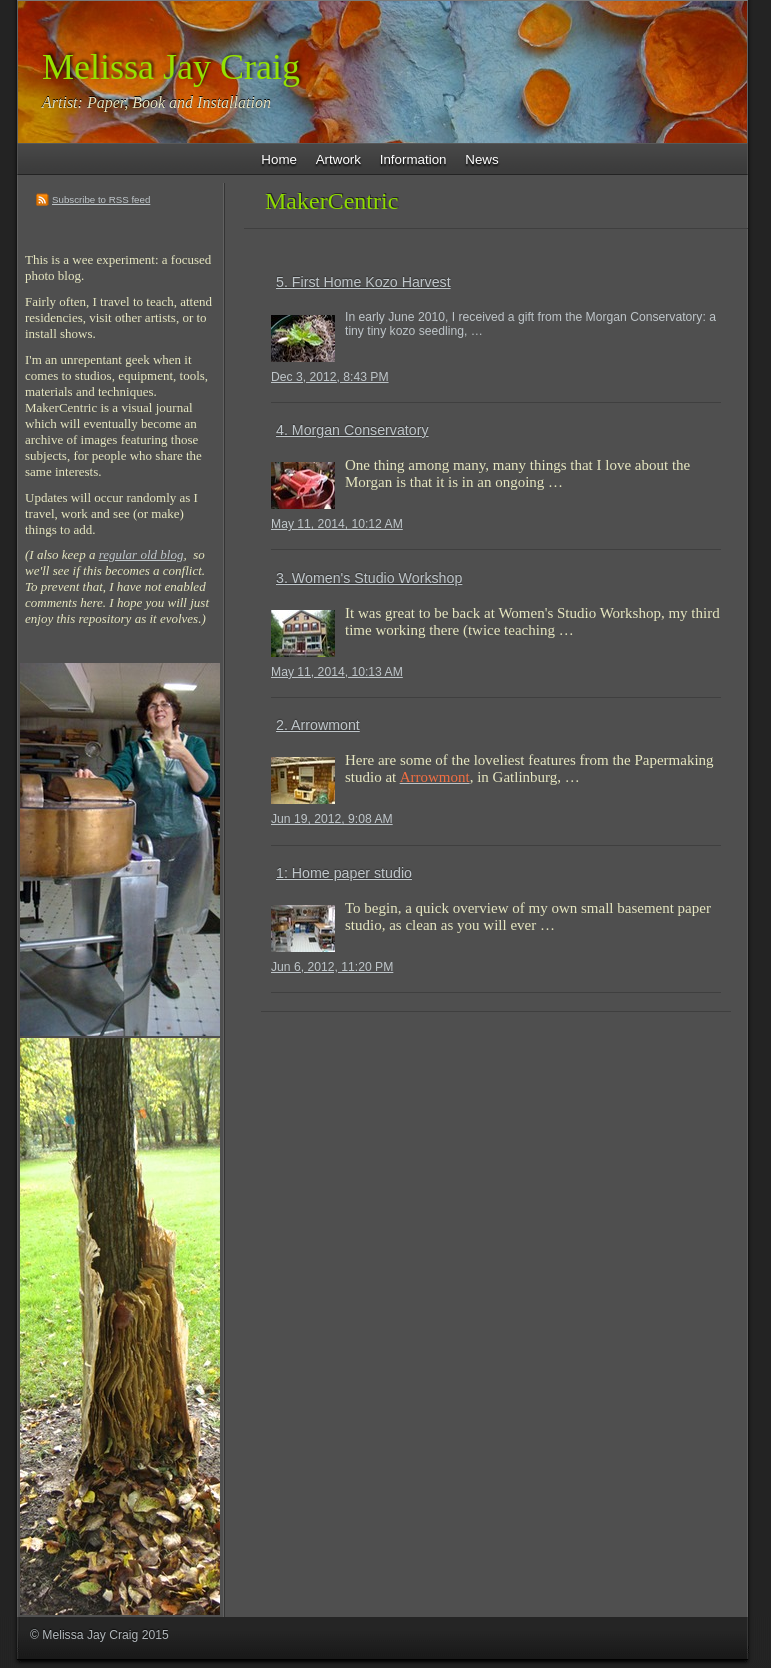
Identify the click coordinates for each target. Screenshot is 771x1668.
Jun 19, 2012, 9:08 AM (332, 819)
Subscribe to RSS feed (101, 199)
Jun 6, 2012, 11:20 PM (332, 967)
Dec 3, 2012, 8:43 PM (330, 377)
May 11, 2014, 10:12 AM (337, 524)
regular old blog (141, 554)
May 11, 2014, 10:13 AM (337, 672)
